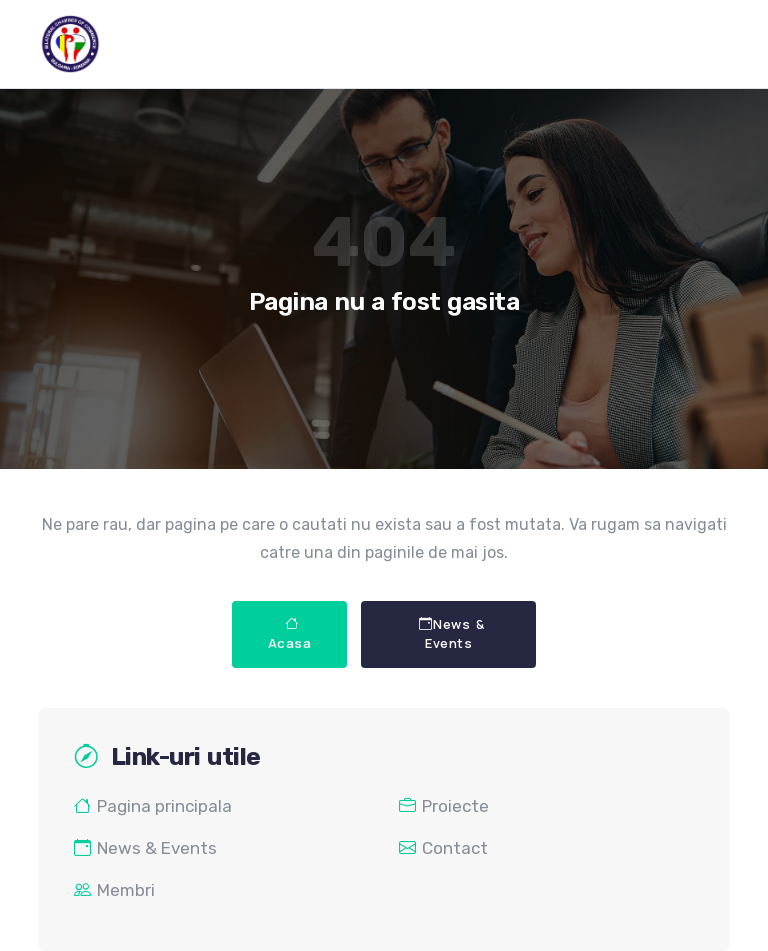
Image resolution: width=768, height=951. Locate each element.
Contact (443, 848)
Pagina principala (153, 806)
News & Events (452, 634)
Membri (114, 890)
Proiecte (444, 806)
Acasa (290, 634)
